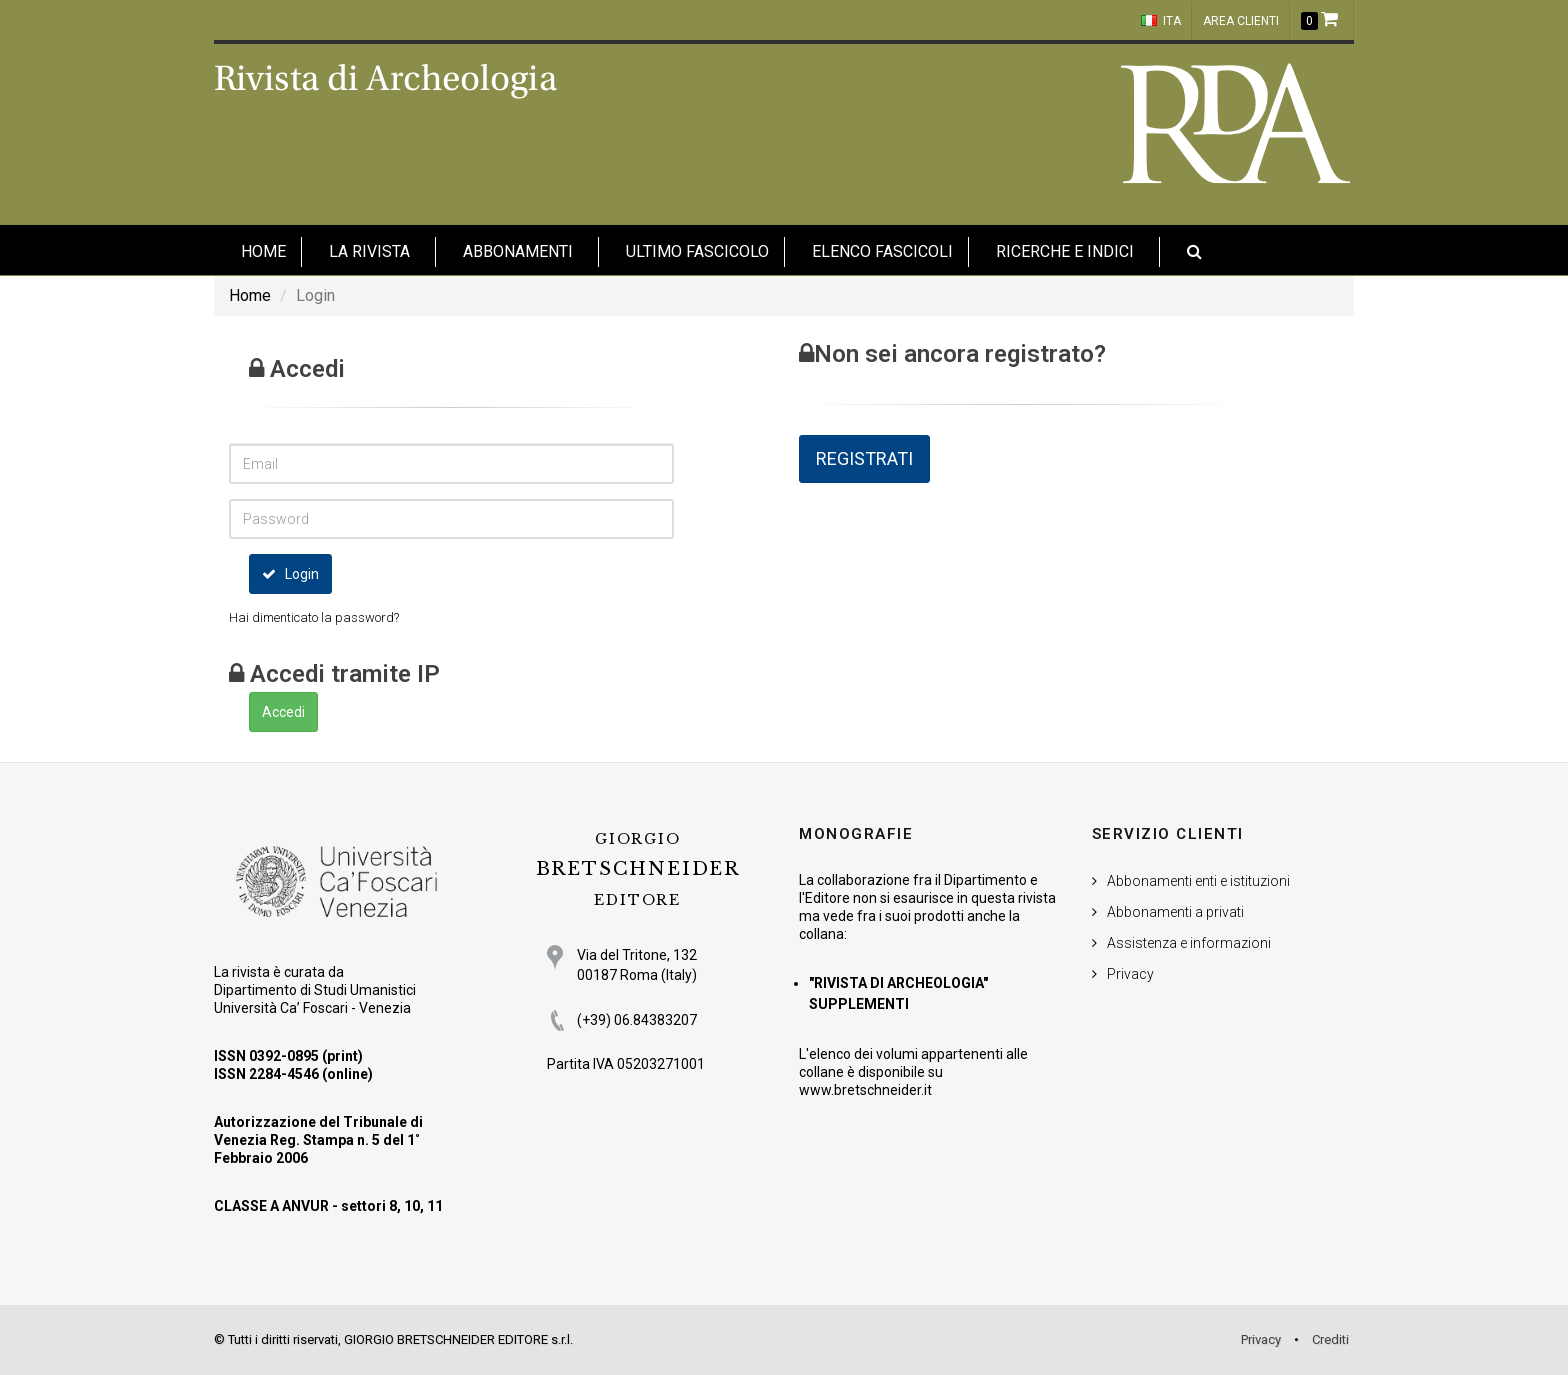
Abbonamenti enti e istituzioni (1198, 881)
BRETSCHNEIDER (638, 869)
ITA (1161, 21)
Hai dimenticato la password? (314, 617)
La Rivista (369, 251)
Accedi (283, 712)
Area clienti (1241, 21)
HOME (263, 251)
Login (290, 574)
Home (250, 295)
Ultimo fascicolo (697, 251)
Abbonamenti (518, 251)
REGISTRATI (864, 458)
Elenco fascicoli (882, 251)
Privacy (1130, 974)
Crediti (1330, 1339)
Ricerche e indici (1065, 251)
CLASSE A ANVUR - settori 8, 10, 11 (328, 1206)
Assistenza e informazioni (1189, 943)
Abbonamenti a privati (1175, 912)
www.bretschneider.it (865, 1090)
